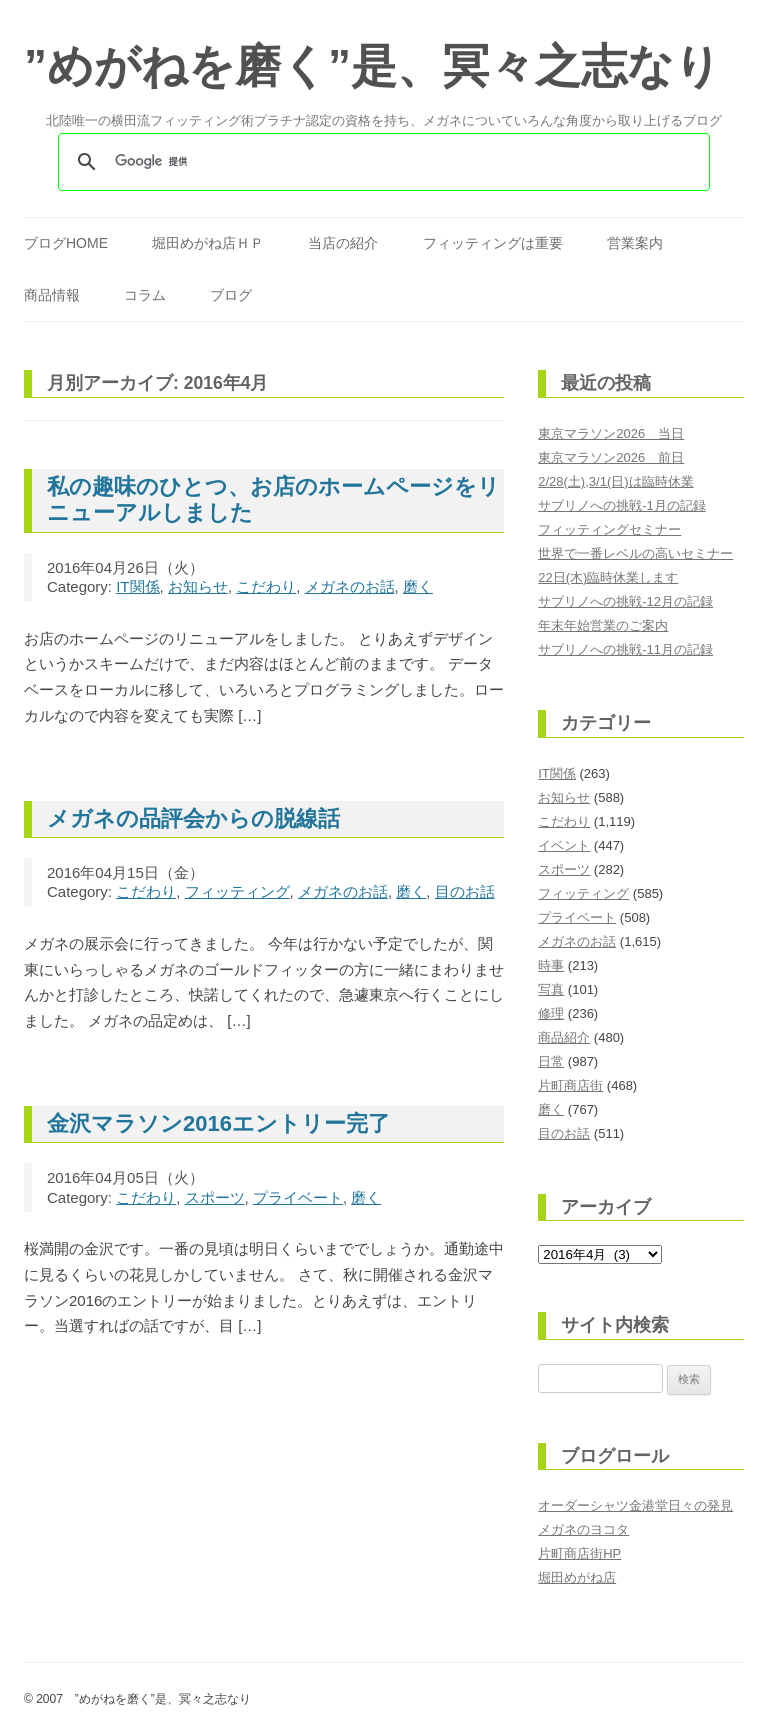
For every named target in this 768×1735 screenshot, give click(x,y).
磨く (418, 586)
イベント (564, 845)
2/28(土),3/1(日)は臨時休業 (615, 481)
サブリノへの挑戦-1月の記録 (622, 505)
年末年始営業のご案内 (603, 625)
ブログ (231, 295)
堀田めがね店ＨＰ (208, 243)
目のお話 (465, 891)
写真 (551, 989)
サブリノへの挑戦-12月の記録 (625, 601)
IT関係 (137, 586)
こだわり (266, 586)
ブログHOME (66, 243)
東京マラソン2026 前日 (611, 457)
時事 (551, 965)
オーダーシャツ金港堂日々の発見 (635, 1505)
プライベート (298, 1197)
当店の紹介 (343, 243)
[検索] (381, 162)
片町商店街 (570, 1085)
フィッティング (237, 891)
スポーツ (215, 1197)
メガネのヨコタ (583, 1529)
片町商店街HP (579, 1553)
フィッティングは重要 (493, 243)
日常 (551, 1061)
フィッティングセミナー (609, 529)
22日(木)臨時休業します (608, 577)
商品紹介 (564, 1037)
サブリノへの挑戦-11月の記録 (625, 649)
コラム (145, 295)
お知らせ (198, 586)
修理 (551, 1013)
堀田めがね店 (577, 1577)
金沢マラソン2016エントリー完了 (218, 1123)
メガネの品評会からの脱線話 (193, 818)
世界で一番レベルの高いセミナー (635, 553)
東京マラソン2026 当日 (611, 433)
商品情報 (52, 295)
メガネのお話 (350, 586)
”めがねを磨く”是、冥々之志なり (372, 66)
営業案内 (635, 243)
